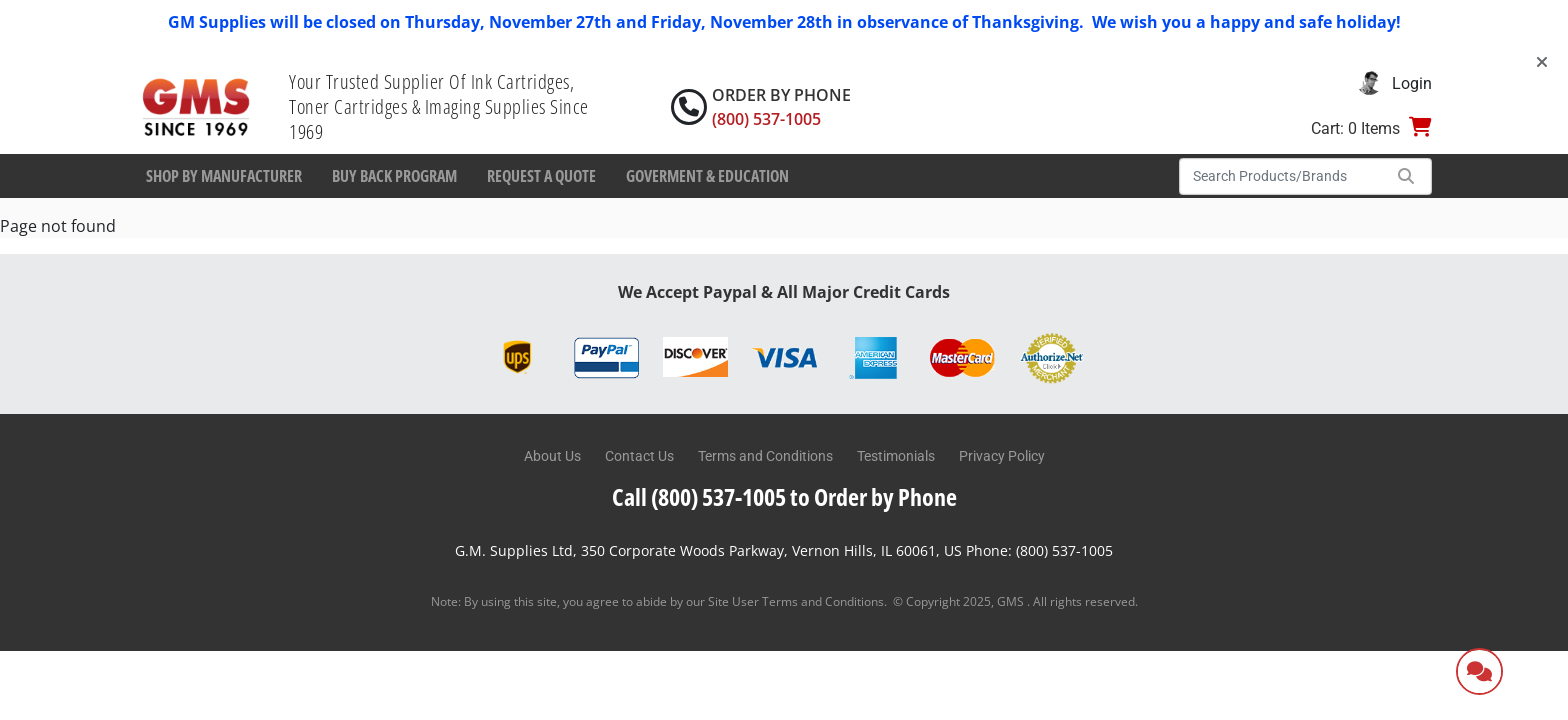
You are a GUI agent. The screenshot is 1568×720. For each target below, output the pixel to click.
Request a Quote (541, 176)
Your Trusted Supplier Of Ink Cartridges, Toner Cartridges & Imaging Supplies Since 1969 (439, 106)
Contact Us (639, 456)
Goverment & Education (707, 176)
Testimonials (896, 456)
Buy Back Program (394, 176)
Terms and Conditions (765, 456)
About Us (552, 456)
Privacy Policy (1002, 456)
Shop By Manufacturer (224, 176)
